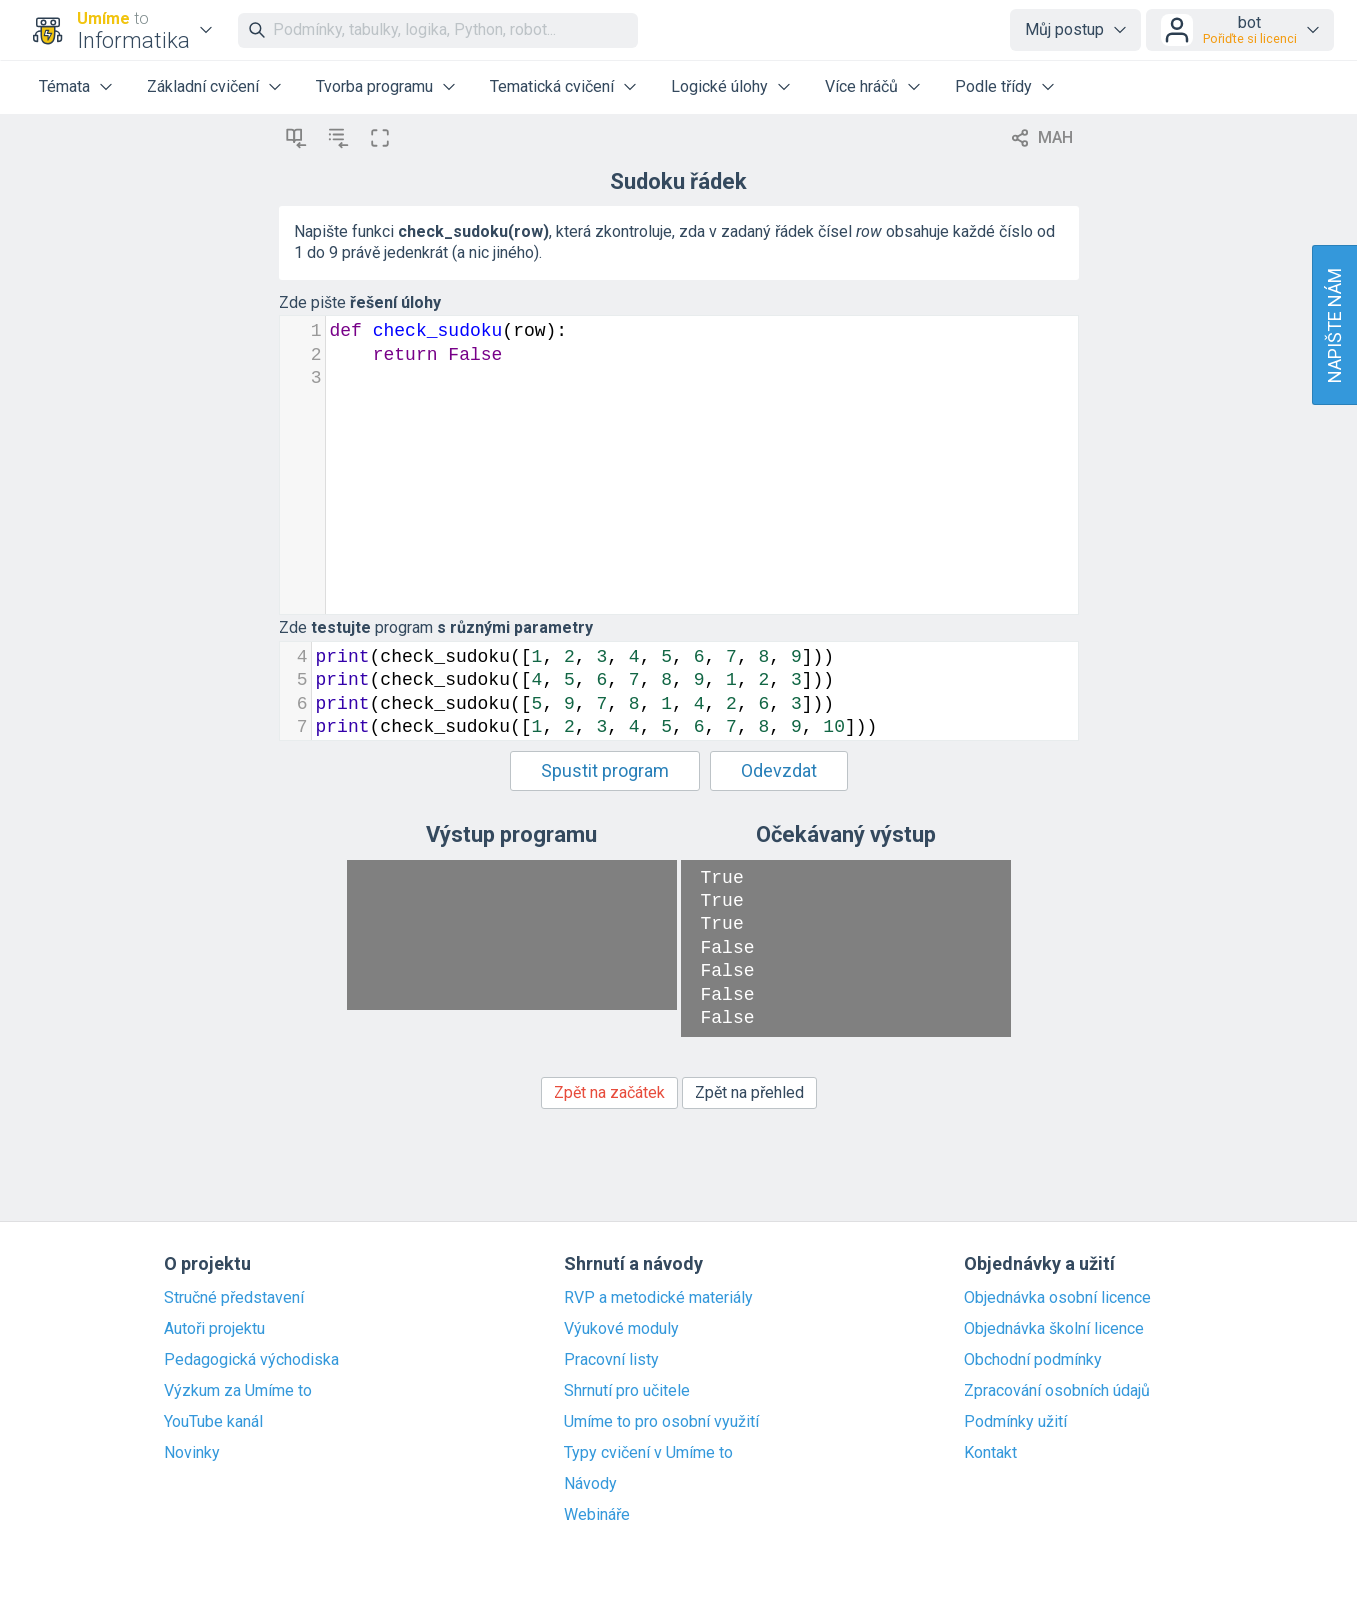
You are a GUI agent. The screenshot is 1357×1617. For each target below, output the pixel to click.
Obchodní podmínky (1033, 1360)
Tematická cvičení (552, 86)
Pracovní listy (611, 1360)
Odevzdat (779, 770)
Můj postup (1064, 29)
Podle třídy (993, 86)
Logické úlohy (719, 86)
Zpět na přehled (749, 1092)
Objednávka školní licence (1054, 1329)
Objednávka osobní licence (1057, 1298)
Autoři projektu (214, 1329)
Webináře (597, 1515)
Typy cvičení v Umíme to (648, 1453)
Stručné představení (234, 1298)
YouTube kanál (213, 1422)
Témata (64, 86)
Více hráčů (861, 86)
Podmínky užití (1015, 1422)
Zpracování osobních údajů (1057, 1391)
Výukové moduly (621, 1329)
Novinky (192, 1453)
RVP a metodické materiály (658, 1298)
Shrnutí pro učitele (627, 1391)
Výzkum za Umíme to (238, 1391)
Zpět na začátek (609, 1092)
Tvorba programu (374, 86)
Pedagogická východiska (251, 1360)
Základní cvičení (203, 86)
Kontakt (990, 1453)
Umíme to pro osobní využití (661, 1422)
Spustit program (605, 770)
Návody (590, 1484)
